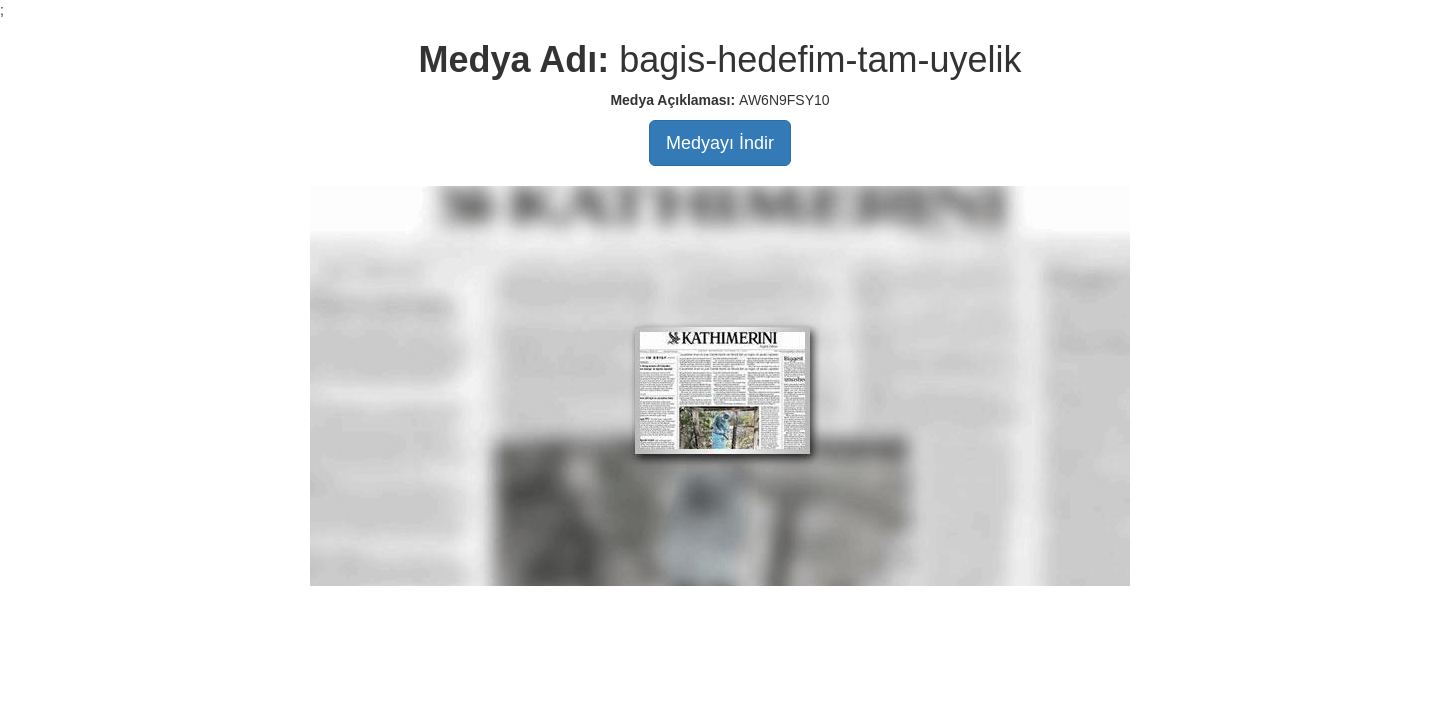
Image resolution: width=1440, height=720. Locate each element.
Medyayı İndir (720, 143)
